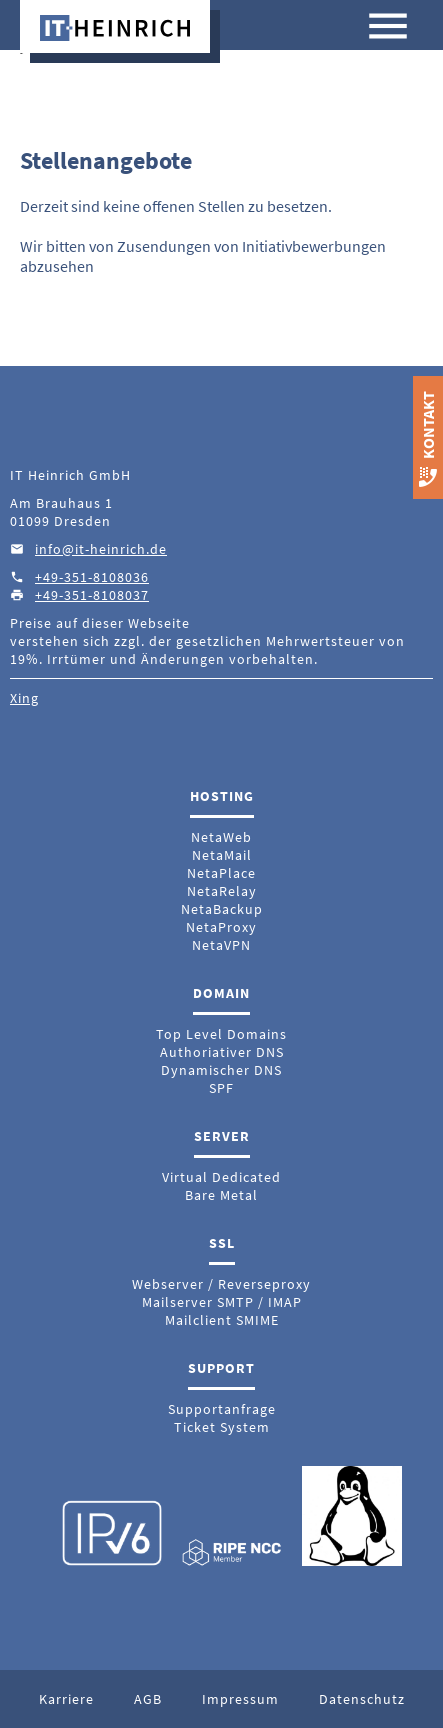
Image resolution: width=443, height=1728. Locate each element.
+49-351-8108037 (92, 595)
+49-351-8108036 (92, 577)
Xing (24, 698)
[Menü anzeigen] (388, 28)
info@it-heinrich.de (101, 549)
